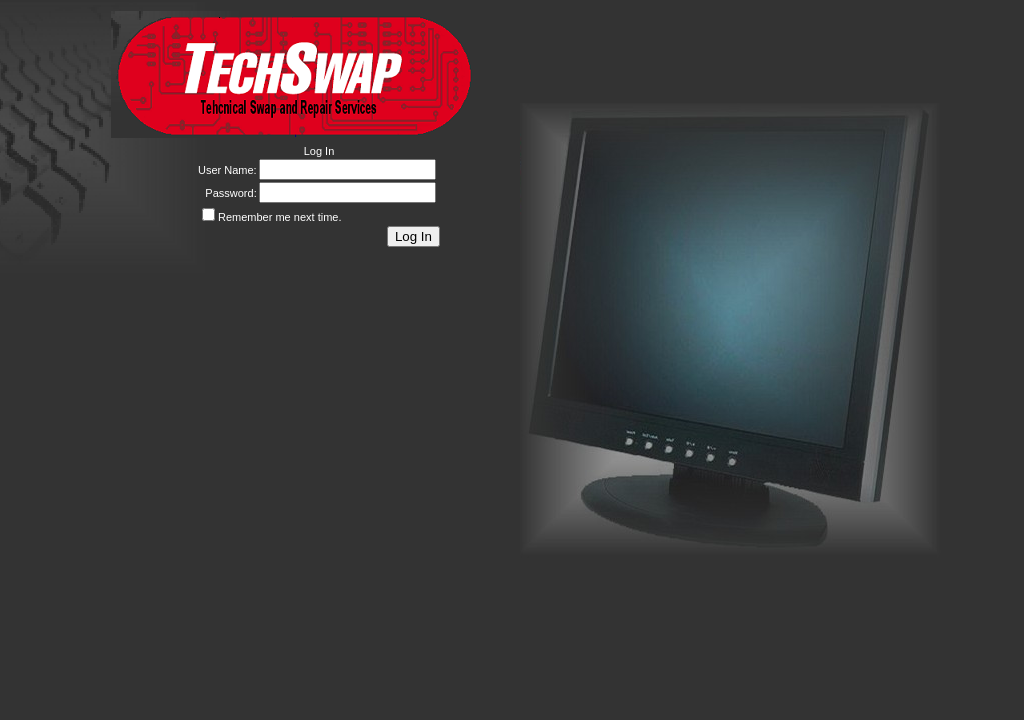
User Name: (227, 170)
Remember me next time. (279, 217)
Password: (230, 193)
